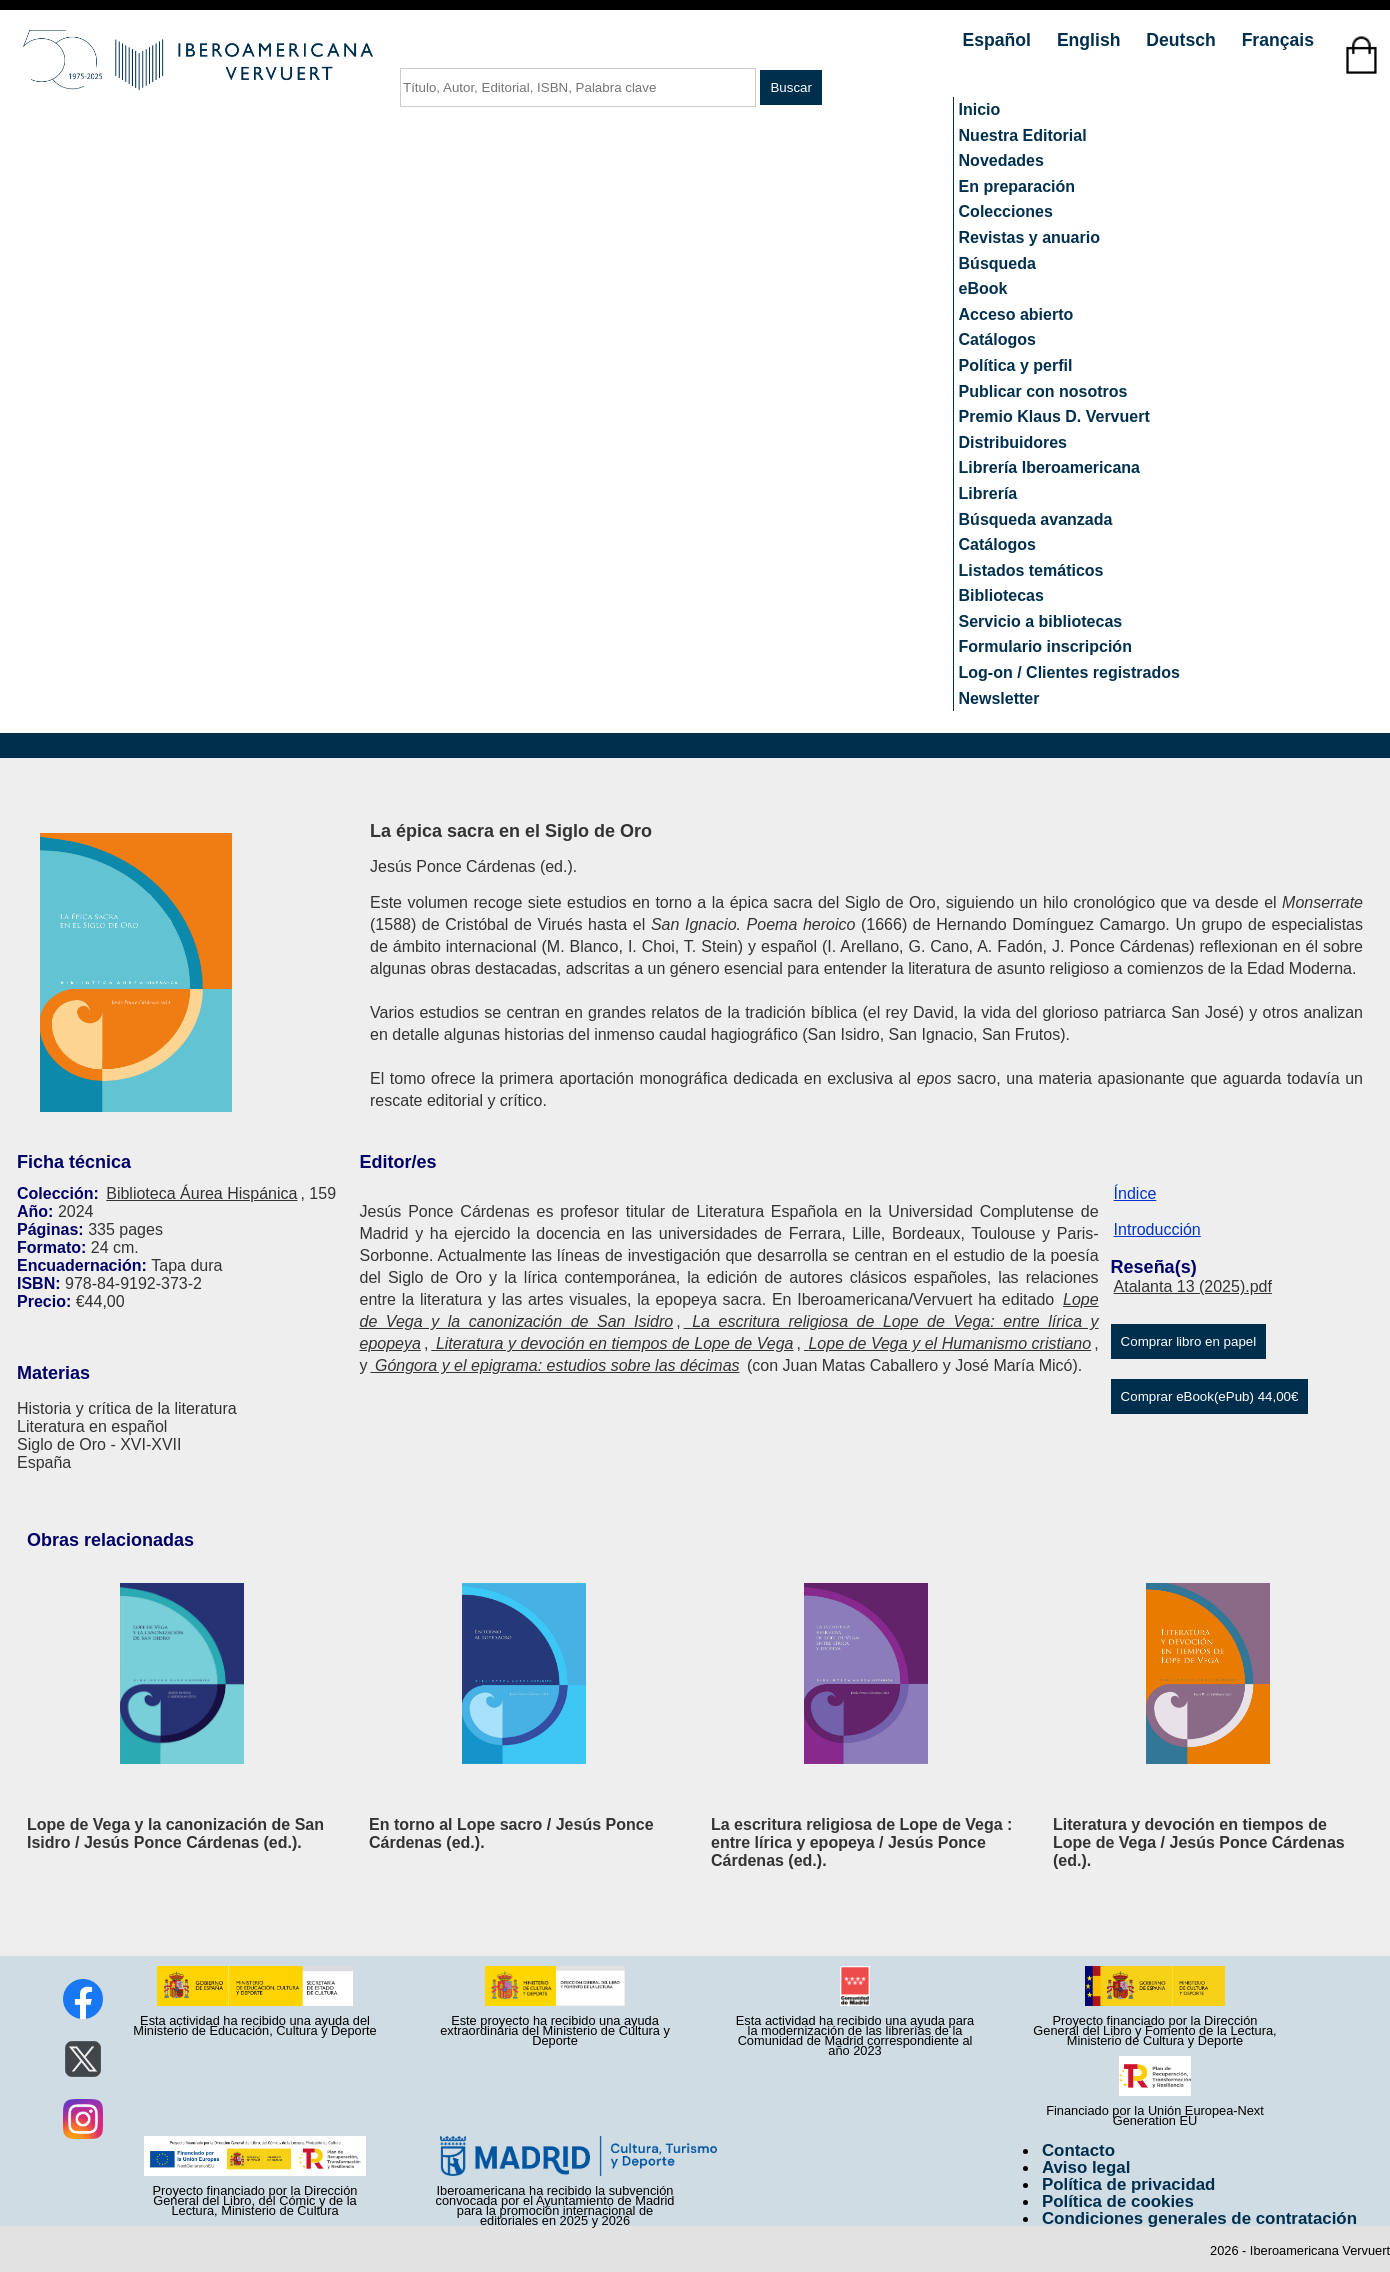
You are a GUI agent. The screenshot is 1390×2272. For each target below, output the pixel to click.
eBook (983, 288)
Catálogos (997, 339)
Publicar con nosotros (1043, 391)
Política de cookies (1118, 2201)
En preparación (1017, 186)
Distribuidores (1013, 442)
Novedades (1001, 160)
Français (1278, 40)
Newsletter (999, 698)
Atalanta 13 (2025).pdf (1193, 1286)
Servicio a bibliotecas (1041, 621)
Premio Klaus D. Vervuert (1054, 416)
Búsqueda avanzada (1036, 519)
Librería (988, 493)
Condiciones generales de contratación (1199, 2218)
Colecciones (1006, 211)
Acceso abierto (1016, 314)
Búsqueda (997, 263)
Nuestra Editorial (1023, 135)
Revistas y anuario (1029, 237)
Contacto (1078, 2150)
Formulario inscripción (1045, 646)
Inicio (980, 109)
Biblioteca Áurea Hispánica (201, 1193)
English (1091, 40)
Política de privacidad (1129, 2184)
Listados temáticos (1031, 570)
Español (999, 40)
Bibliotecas (1001, 595)
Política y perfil (1016, 365)
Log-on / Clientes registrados (1069, 672)
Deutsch (1183, 40)
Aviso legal (1086, 2167)
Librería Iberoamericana (1049, 467)
